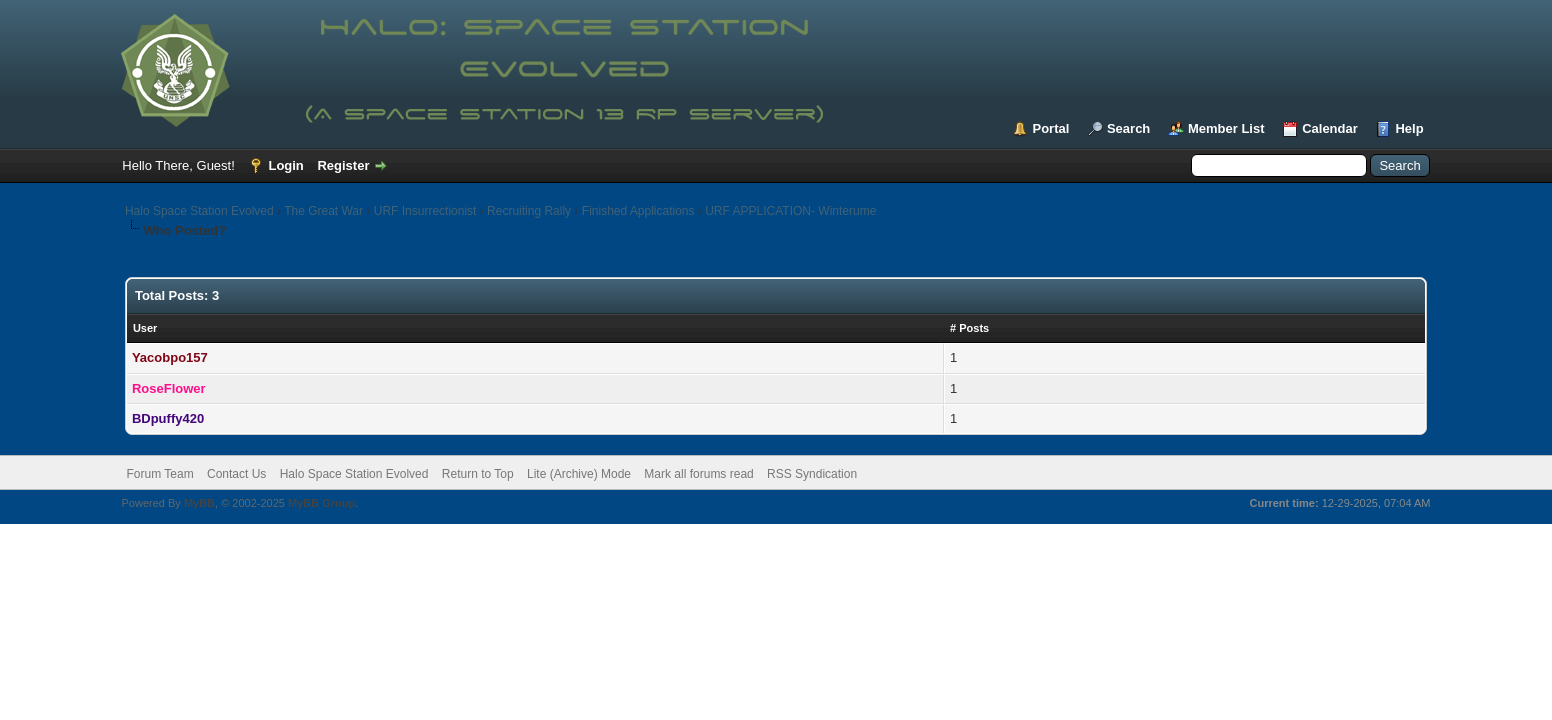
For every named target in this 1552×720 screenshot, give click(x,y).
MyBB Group (321, 503)
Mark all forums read (698, 474)
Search (1128, 128)
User (145, 328)
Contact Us (236, 474)
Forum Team (160, 474)
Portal (1050, 128)
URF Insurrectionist (425, 211)
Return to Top (478, 474)
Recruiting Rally (529, 211)
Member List (1226, 128)
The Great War (323, 211)
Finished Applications (638, 211)
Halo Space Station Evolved (199, 211)
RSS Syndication (812, 474)
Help (1409, 128)
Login (285, 165)
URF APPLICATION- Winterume (790, 211)
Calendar (1330, 128)
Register (343, 165)
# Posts (969, 328)
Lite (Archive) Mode (579, 474)
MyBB (199, 503)
